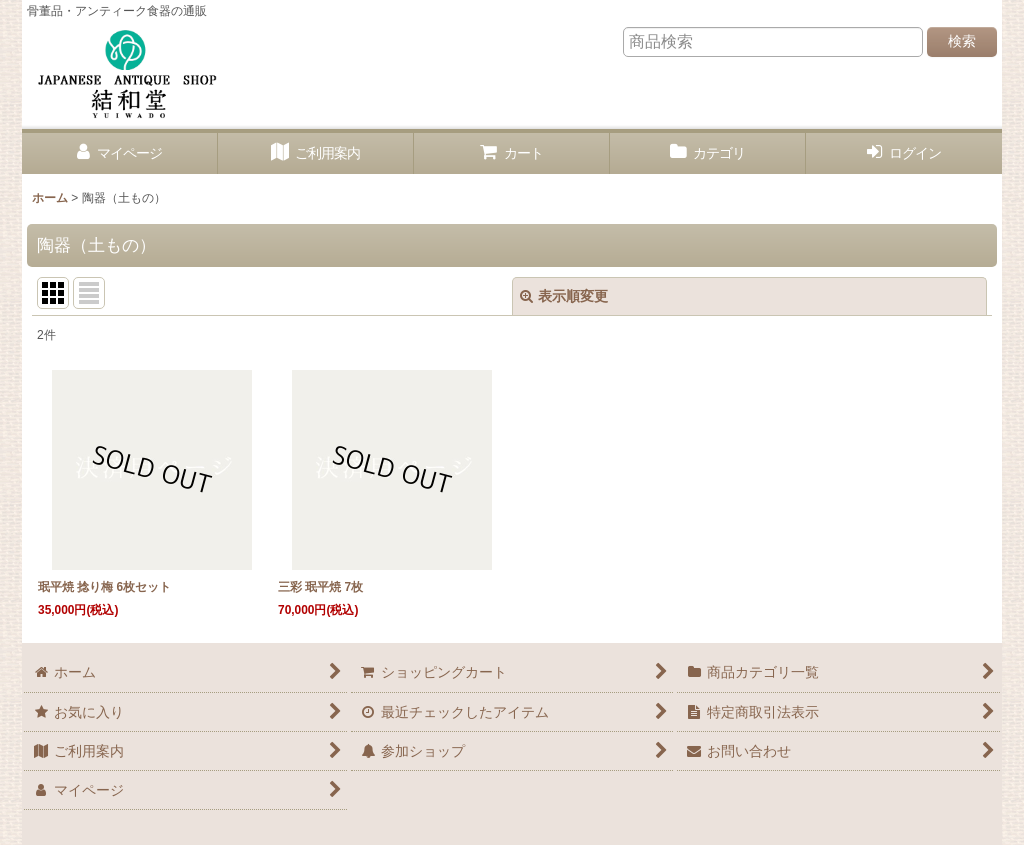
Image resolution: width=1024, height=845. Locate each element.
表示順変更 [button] (564, 296)
